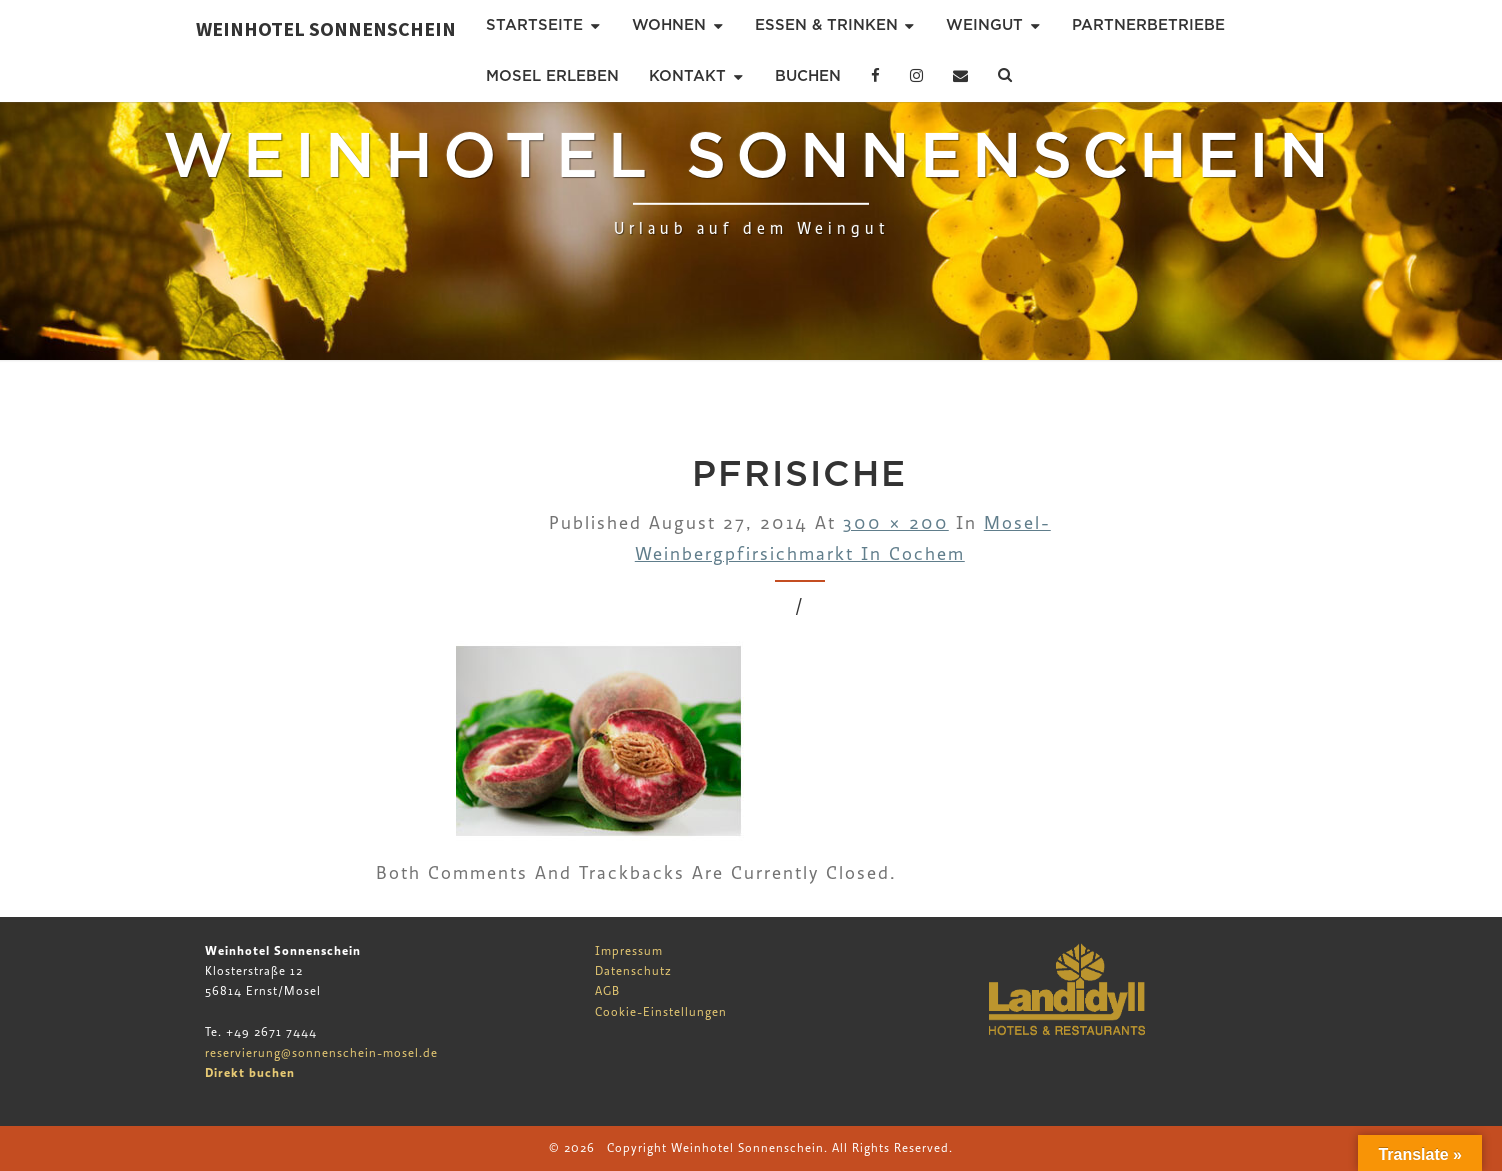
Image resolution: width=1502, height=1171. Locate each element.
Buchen (808, 76)
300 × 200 (896, 523)
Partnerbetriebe (1148, 25)
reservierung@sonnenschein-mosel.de (321, 1053)
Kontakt (687, 76)
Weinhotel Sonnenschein (326, 28)
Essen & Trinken (826, 25)
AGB (607, 991)
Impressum (629, 951)
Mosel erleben (552, 76)
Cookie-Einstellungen (661, 1012)
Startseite (534, 25)
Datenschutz (633, 971)
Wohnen (669, 25)
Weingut (984, 25)
